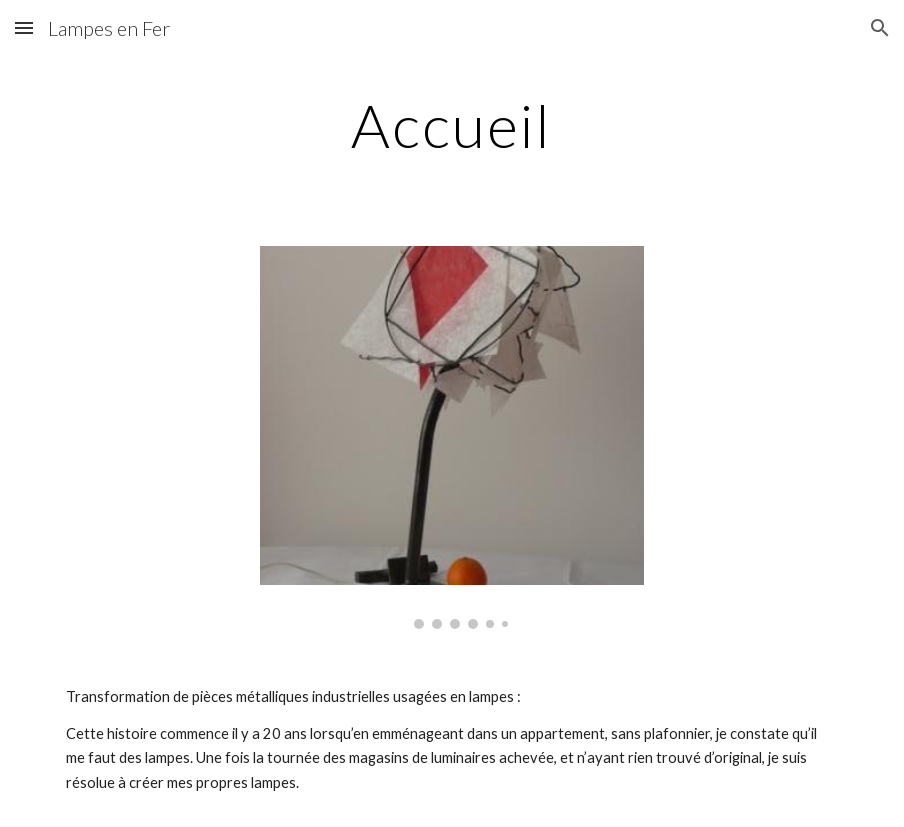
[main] (452, 125)
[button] (24, 27)
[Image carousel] (452, 437)
